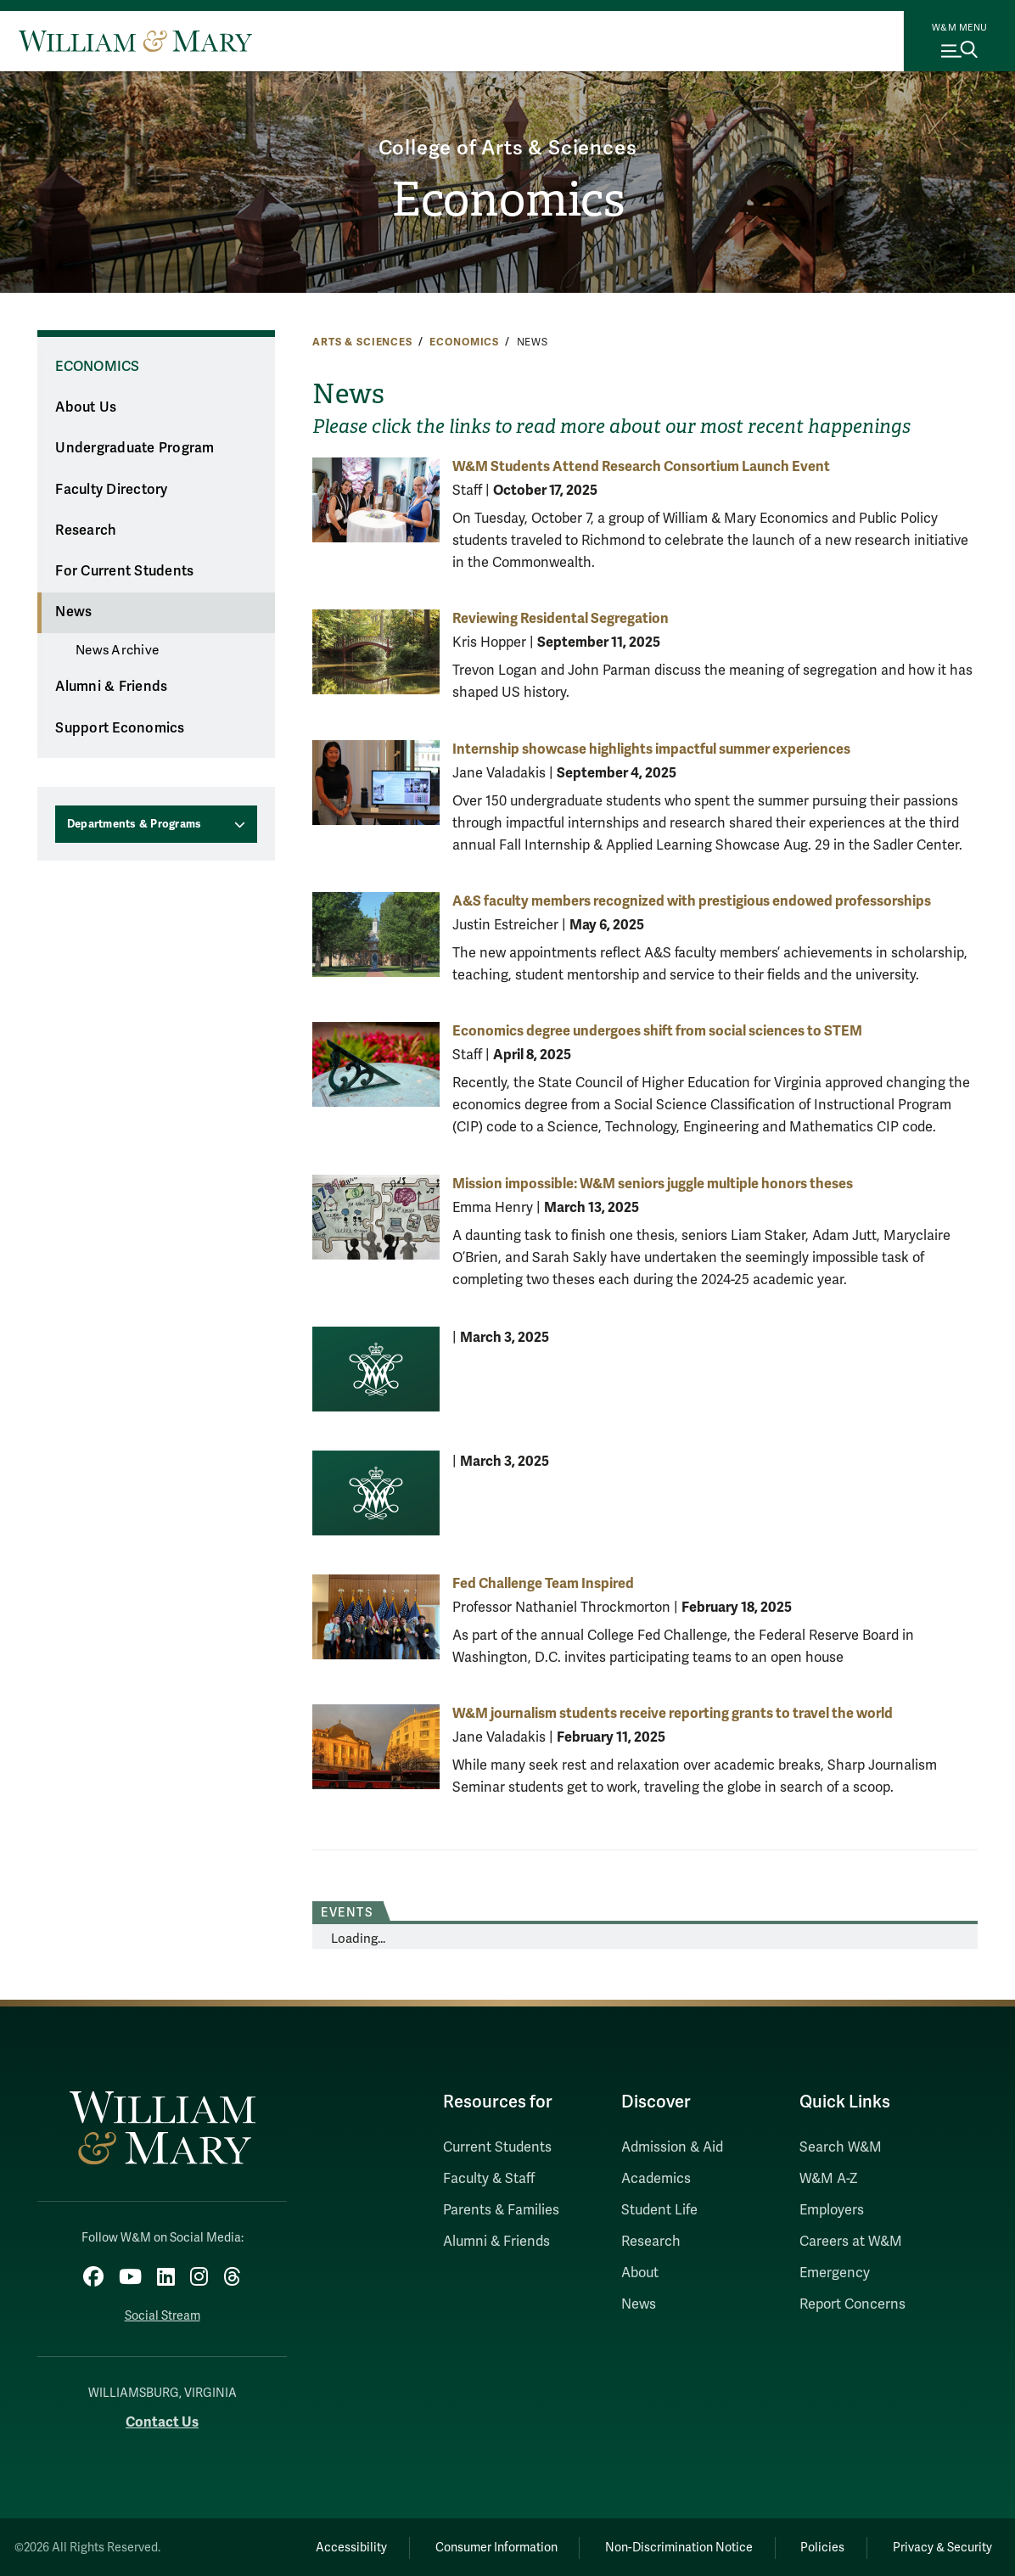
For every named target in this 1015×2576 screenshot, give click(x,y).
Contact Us (162, 2421)
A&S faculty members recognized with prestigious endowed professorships (691, 901)
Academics (656, 2178)
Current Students (497, 2147)
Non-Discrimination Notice (674, 2547)
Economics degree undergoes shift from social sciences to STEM (657, 1031)
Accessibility (343, 2547)
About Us (85, 407)
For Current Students (124, 571)
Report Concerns (852, 2304)
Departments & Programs (134, 824)
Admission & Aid (672, 2147)
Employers (831, 2210)
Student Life (659, 2210)
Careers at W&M (850, 2241)
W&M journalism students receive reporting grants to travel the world (672, 1713)
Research (85, 530)
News (73, 611)
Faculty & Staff (489, 2178)
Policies (820, 2547)
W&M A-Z (828, 2178)
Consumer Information (490, 2547)
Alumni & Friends (111, 686)
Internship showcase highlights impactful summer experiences (651, 749)
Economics (508, 201)
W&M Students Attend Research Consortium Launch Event (641, 466)
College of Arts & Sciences (508, 148)
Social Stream (162, 2315)
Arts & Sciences (362, 342)
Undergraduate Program (134, 448)
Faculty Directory (111, 489)
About (640, 2273)
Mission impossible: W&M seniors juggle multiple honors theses (652, 1184)
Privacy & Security (941, 2547)
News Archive (117, 650)
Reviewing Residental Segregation (560, 618)
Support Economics (119, 728)
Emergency (834, 2273)
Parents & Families (501, 2210)
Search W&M (840, 2147)
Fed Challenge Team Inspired (543, 1583)
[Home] (135, 41)
